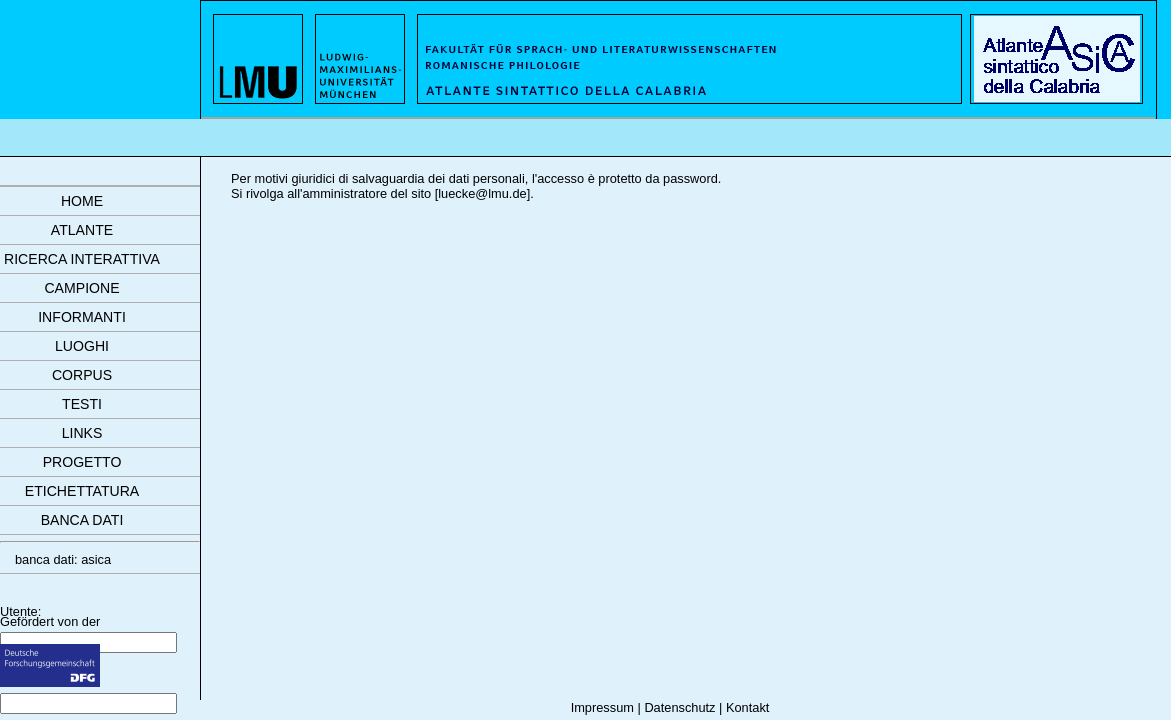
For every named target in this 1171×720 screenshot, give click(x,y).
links (82, 433)
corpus (82, 375)
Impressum (602, 707)
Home (82, 201)
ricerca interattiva (82, 259)
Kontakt (747, 707)
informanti (82, 317)
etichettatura (82, 491)
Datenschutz (679, 707)
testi (82, 404)
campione (81, 288)
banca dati (82, 520)
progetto (82, 462)
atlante (82, 230)
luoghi (82, 346)
